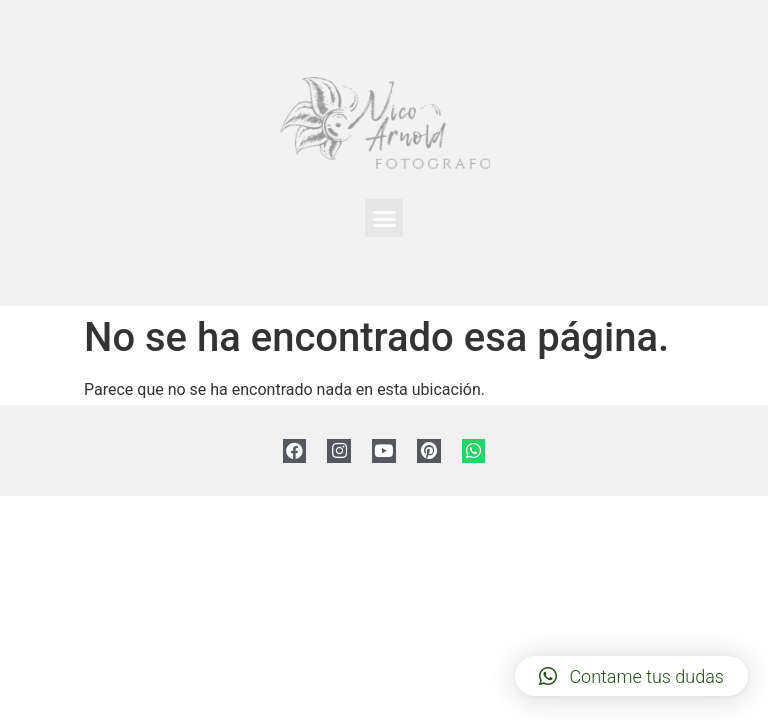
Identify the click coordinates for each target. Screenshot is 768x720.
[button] (384, 218)
